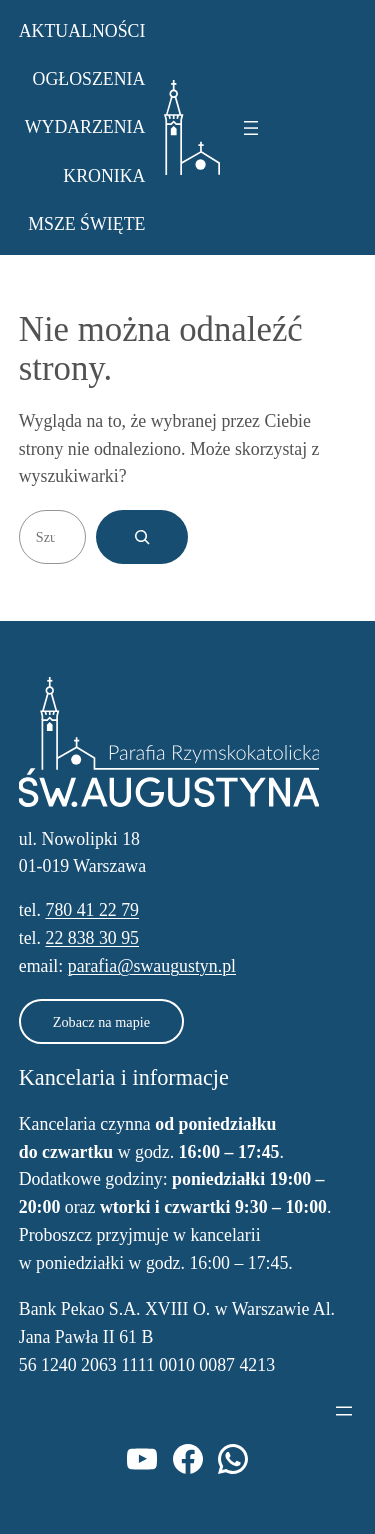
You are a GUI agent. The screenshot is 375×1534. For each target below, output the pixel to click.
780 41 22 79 (92, 910)
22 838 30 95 (92, 938)
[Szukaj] (142, 537)
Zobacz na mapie (101, 1022)
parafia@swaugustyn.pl (152, 966)
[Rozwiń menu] (251, 128)
